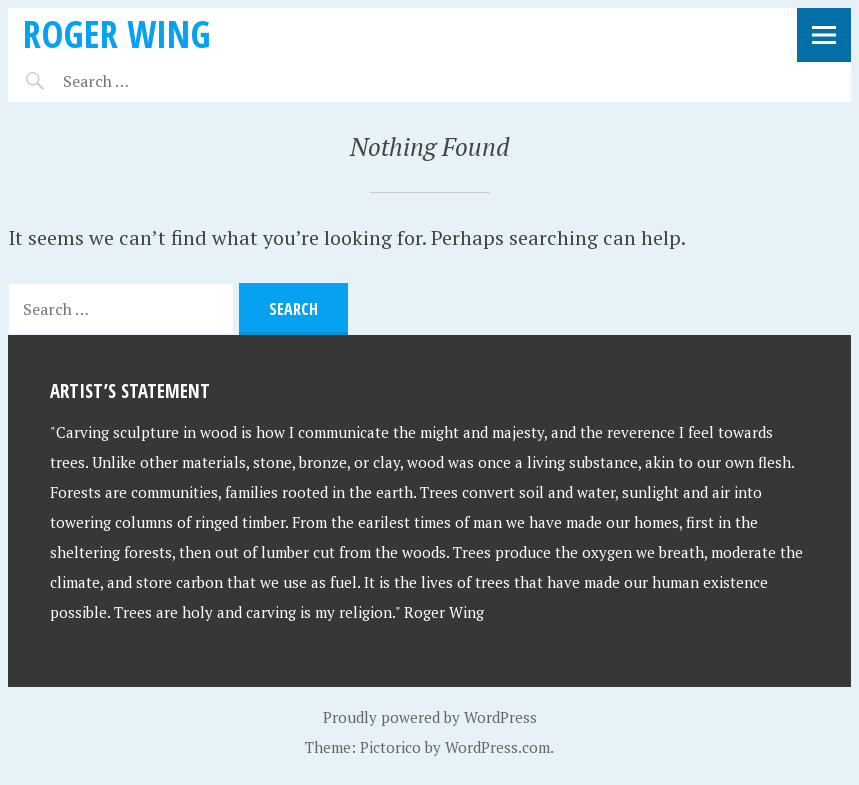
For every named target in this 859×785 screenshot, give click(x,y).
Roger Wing (117, 33)
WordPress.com (497, 747)
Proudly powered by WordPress (430, 717)
